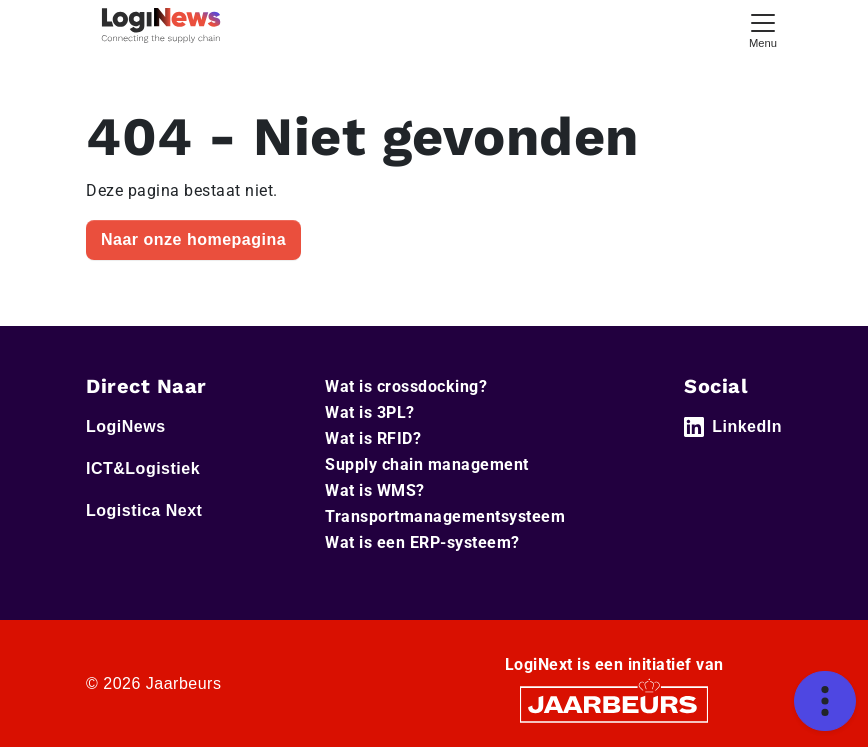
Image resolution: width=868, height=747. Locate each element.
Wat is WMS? (375, 490)
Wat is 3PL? (370, 412)
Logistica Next (144, 510)
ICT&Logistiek (143, 468)
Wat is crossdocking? (406, 386)
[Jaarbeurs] (614, 703)
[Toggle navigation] (763, 28)
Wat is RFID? (373, 438)
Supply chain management (427, 464)
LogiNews (126, 426)
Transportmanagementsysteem (445, 516)
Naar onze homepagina (193, 239)
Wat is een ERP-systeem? (422, 542)
